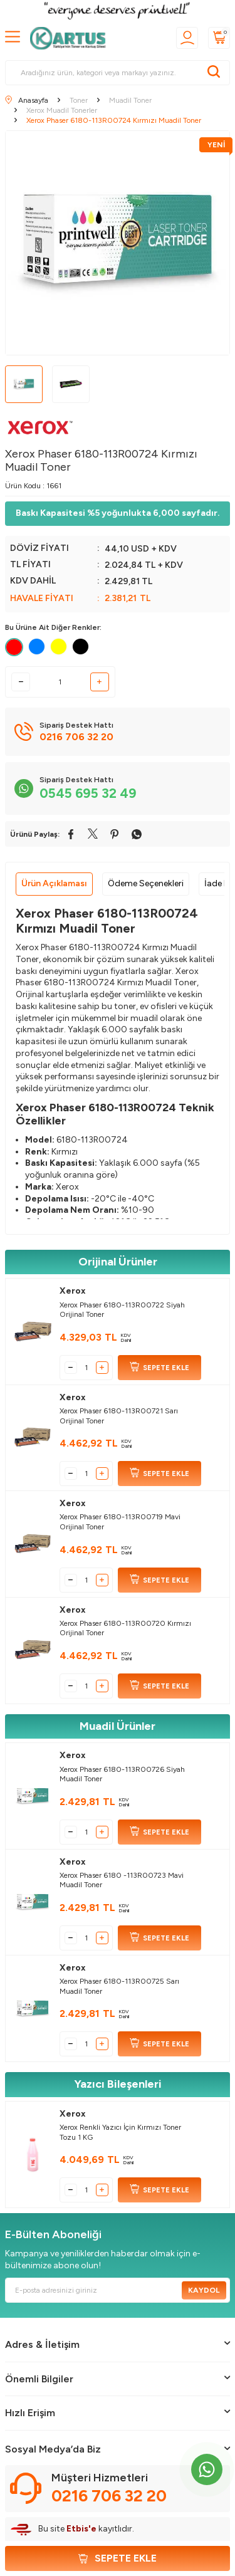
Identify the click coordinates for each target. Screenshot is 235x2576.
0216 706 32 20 (109, 2496)
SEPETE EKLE (159, 1367)
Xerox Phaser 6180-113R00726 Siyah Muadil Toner (122, 1774)
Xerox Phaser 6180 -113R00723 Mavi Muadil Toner (122, 1880)
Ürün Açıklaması (54, 883)
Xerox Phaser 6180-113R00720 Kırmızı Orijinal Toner (125, 1628)
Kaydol (204, 2290)
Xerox (73, 1290)
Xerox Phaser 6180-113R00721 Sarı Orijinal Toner (119, 1415)
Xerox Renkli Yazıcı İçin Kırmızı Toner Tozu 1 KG (120, 2132)
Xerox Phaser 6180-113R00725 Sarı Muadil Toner (119, 1986)
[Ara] (214, 72)
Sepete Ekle (117, 2558)
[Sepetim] (219, 38)
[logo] (71, 38)
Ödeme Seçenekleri (146, 883)
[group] (117, 243)
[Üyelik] (187, 38)
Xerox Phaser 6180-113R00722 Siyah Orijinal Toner (122, 1310)
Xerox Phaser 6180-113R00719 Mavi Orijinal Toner (120, 1521)
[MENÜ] (12, 37)
